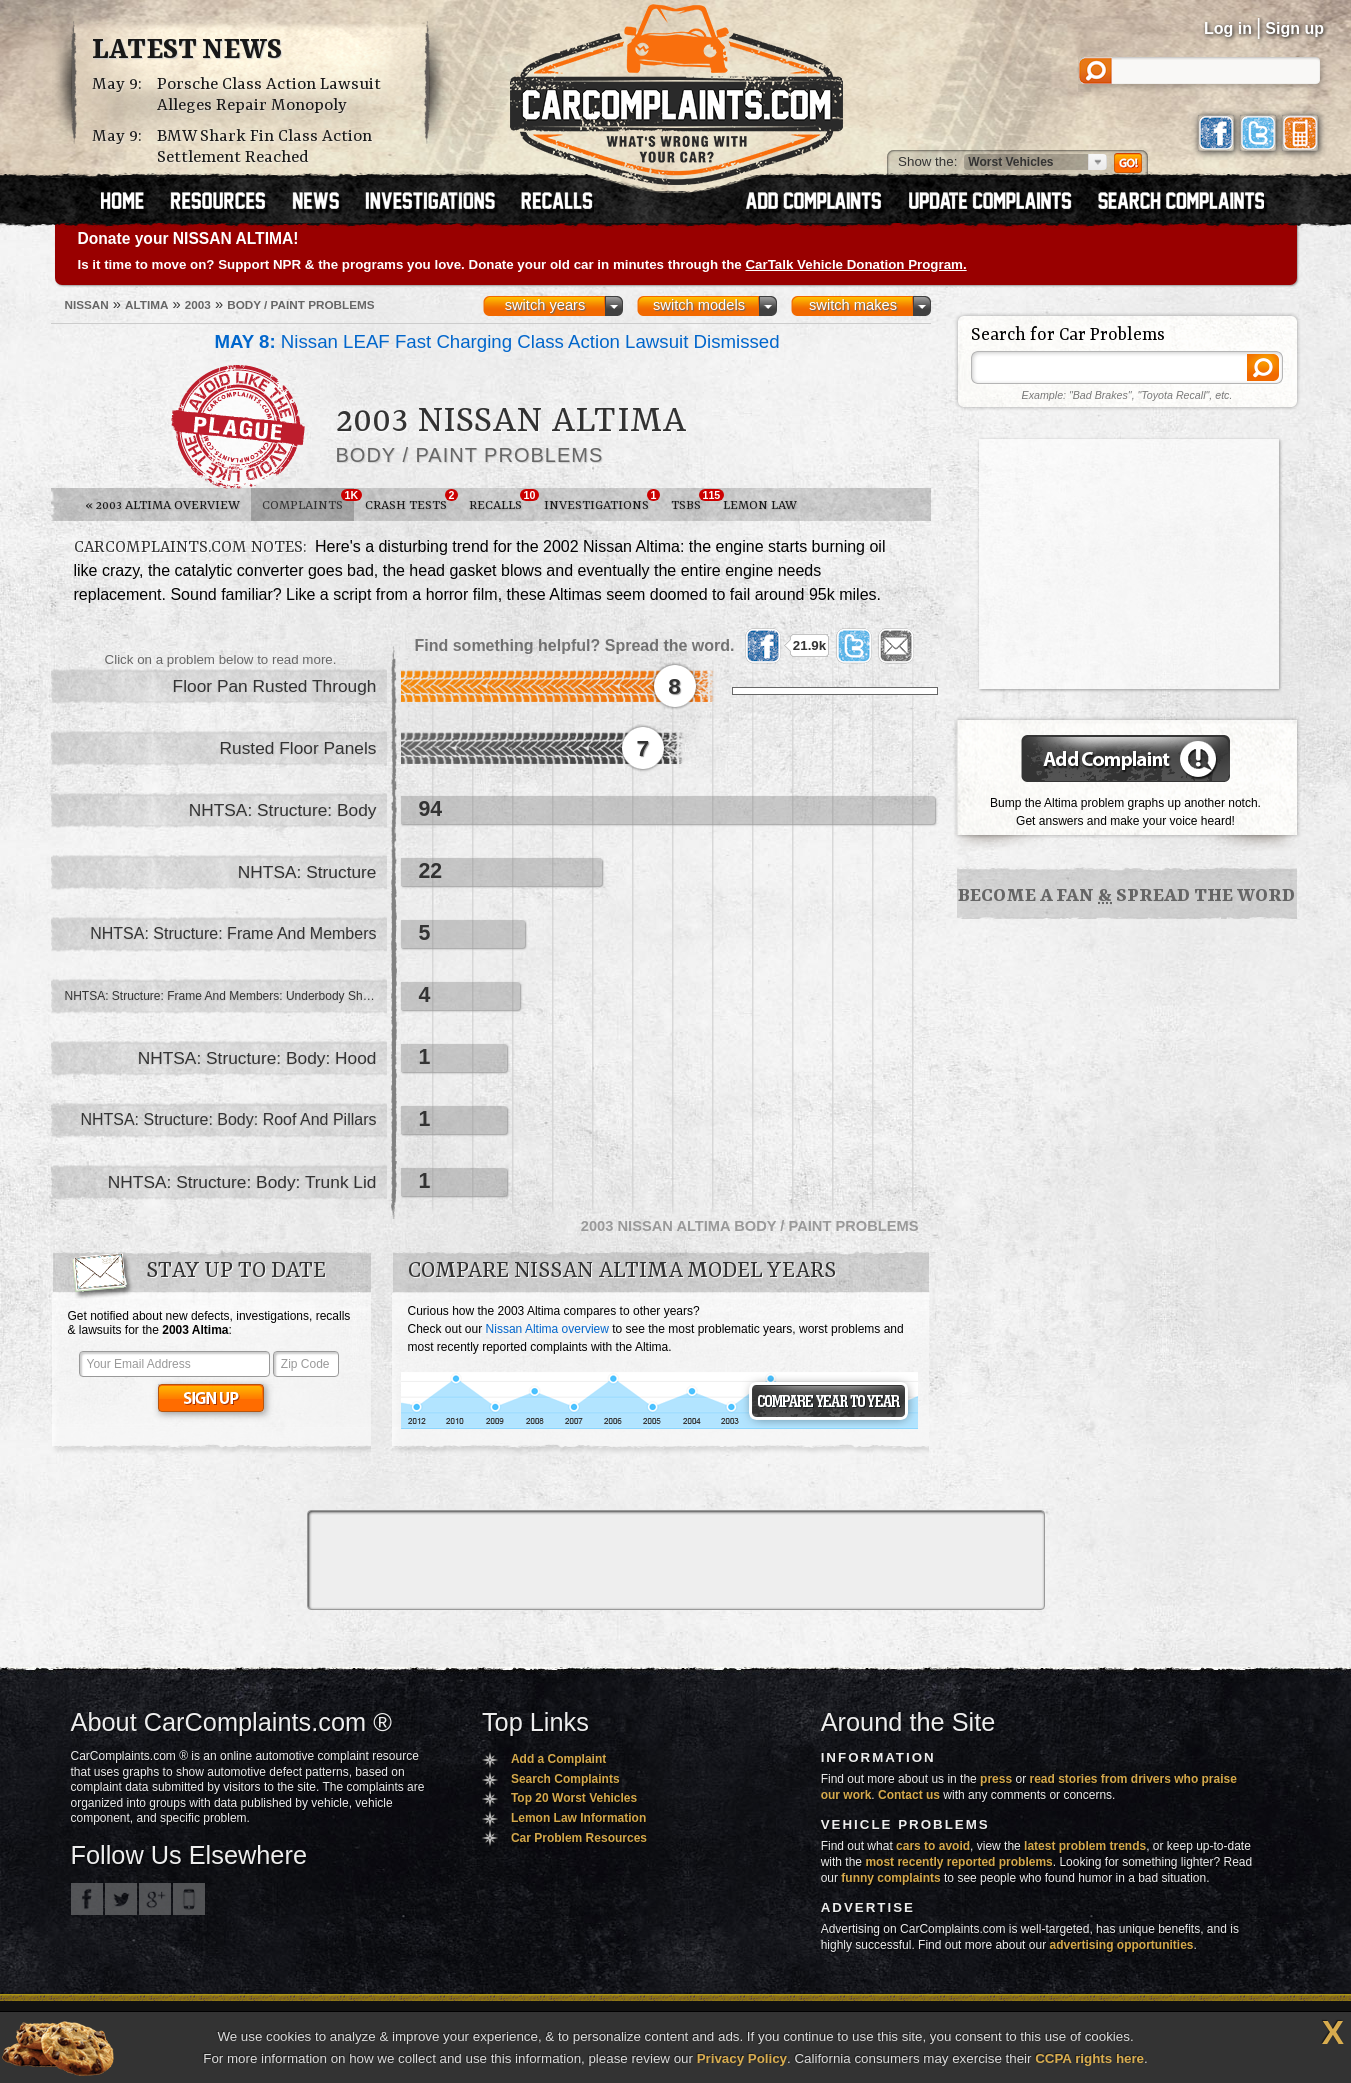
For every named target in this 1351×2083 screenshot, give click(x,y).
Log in (1228, 28)
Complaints (308, 501)
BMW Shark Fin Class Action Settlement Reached (264, 147)
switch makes (853, 305)
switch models (699, 305)
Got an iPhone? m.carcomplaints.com (189, 1899)
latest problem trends (1085, 1846)
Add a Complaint (558, 1759)
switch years (545, 305)
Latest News (187, 51)
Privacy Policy (742, 2058)
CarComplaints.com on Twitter (121, 1899)
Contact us (909, 1795)
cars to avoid (933, 1846)
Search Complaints (565, 1779)
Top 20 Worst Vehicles (574, 1798)
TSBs (691, 501)
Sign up (1294, 28)
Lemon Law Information (578, 1818)
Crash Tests (411, 501)
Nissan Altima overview (547, 1329)
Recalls (501, 501)
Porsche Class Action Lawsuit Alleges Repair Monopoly (269, 95)
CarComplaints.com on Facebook (87, 1899)
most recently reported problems (958, 1862)
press (996, 1779)
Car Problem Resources (579, 1838)
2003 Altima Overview (162, 505)
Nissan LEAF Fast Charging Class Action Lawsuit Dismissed (497, 341)
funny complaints (890, 1878)
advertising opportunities (1121, 1945)
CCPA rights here (1089, 2058)
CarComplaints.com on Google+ (155, 1899)
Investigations (602, 501)
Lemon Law (760, 505)
